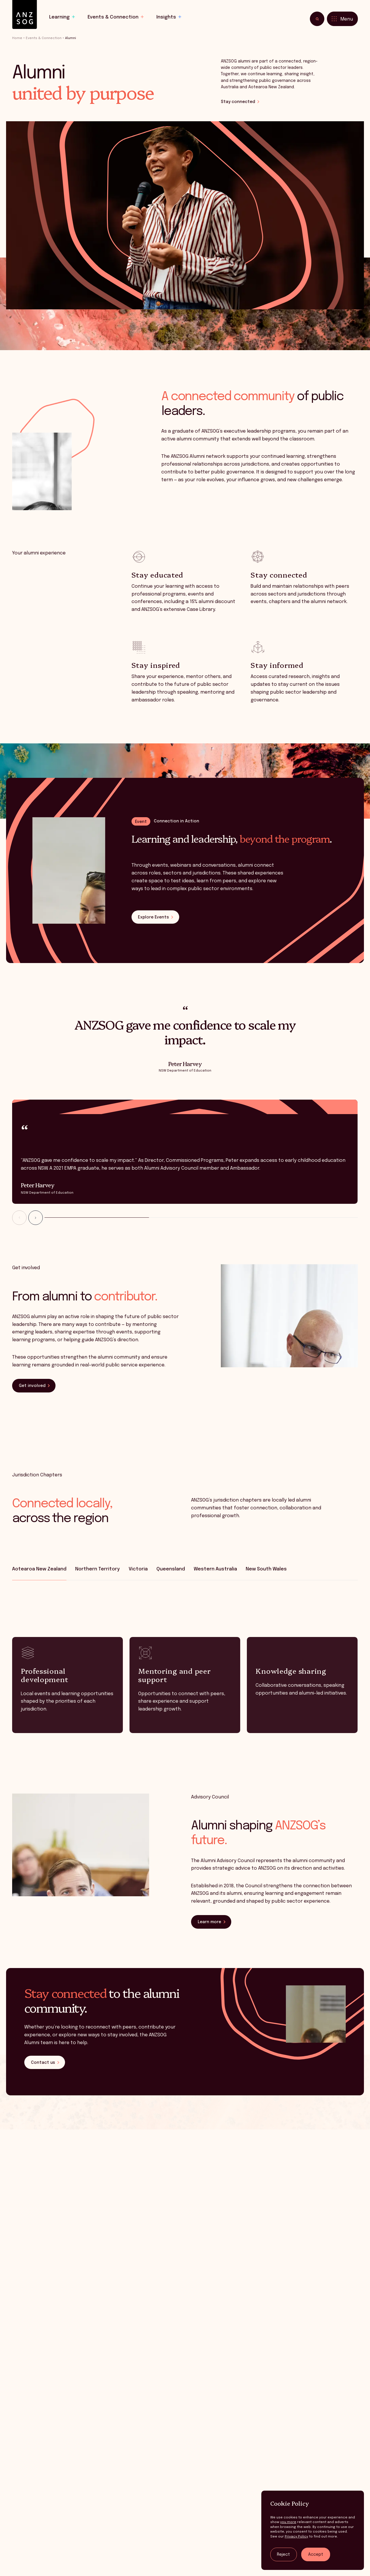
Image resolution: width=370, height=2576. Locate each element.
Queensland (170, 1569)
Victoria (138, 1569)
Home (17, 38)
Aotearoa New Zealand (39, 1569)
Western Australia (215, 1569)
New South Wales (266, 1569)
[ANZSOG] (24, 14)
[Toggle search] (317, 19)
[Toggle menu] (342, 19)
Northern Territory (97, 1569)
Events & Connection (44, 38)
